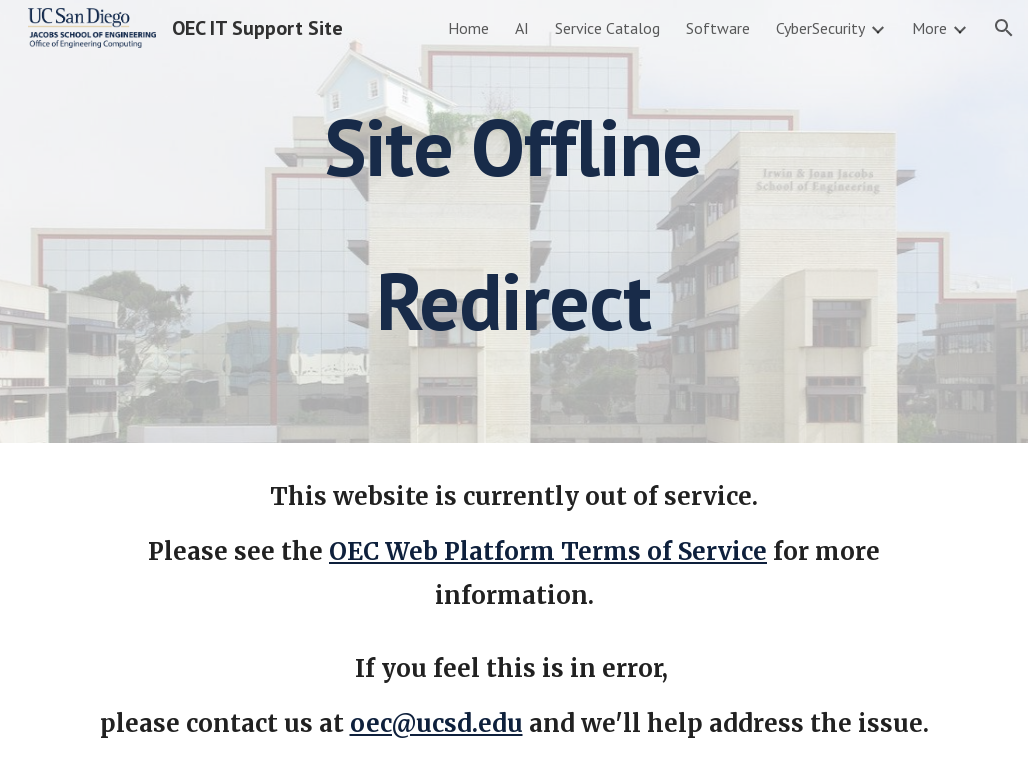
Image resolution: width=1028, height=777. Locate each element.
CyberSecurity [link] (820, 28)
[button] (1004, 28)
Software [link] (718, 28)
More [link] (929, 28)
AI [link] (522, 28)
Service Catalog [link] (607, 28)
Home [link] (468, 28)
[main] (514, 221)
